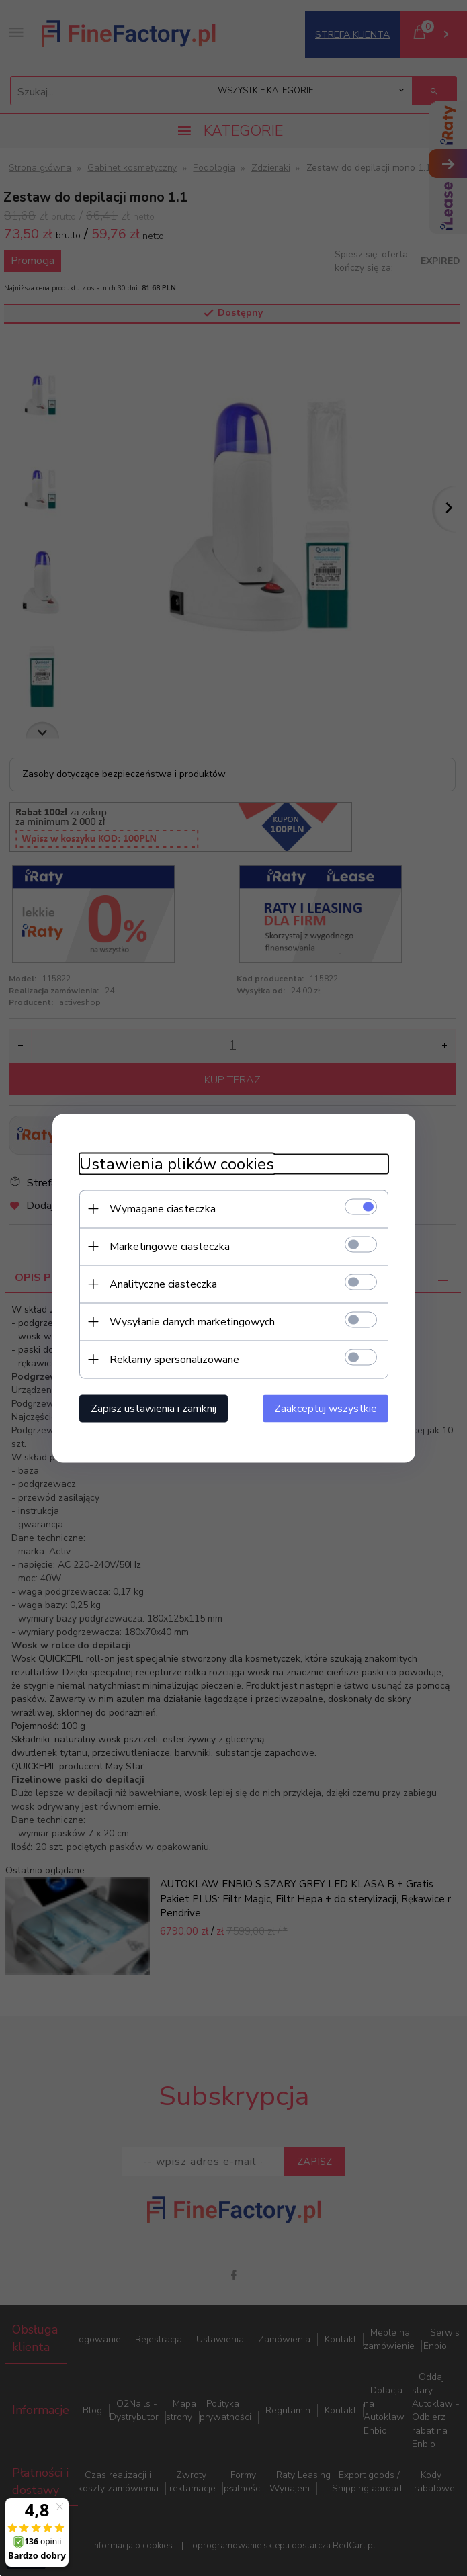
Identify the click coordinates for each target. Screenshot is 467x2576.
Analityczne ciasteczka (163, 1283)
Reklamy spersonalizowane (174, 1358)
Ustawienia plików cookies (176, 1163)
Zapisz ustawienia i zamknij (153, 1408)
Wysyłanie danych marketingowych (192, 1321)
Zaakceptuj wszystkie (325, 1408)
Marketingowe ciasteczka (170, 1246)
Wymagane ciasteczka (163, 1208)
